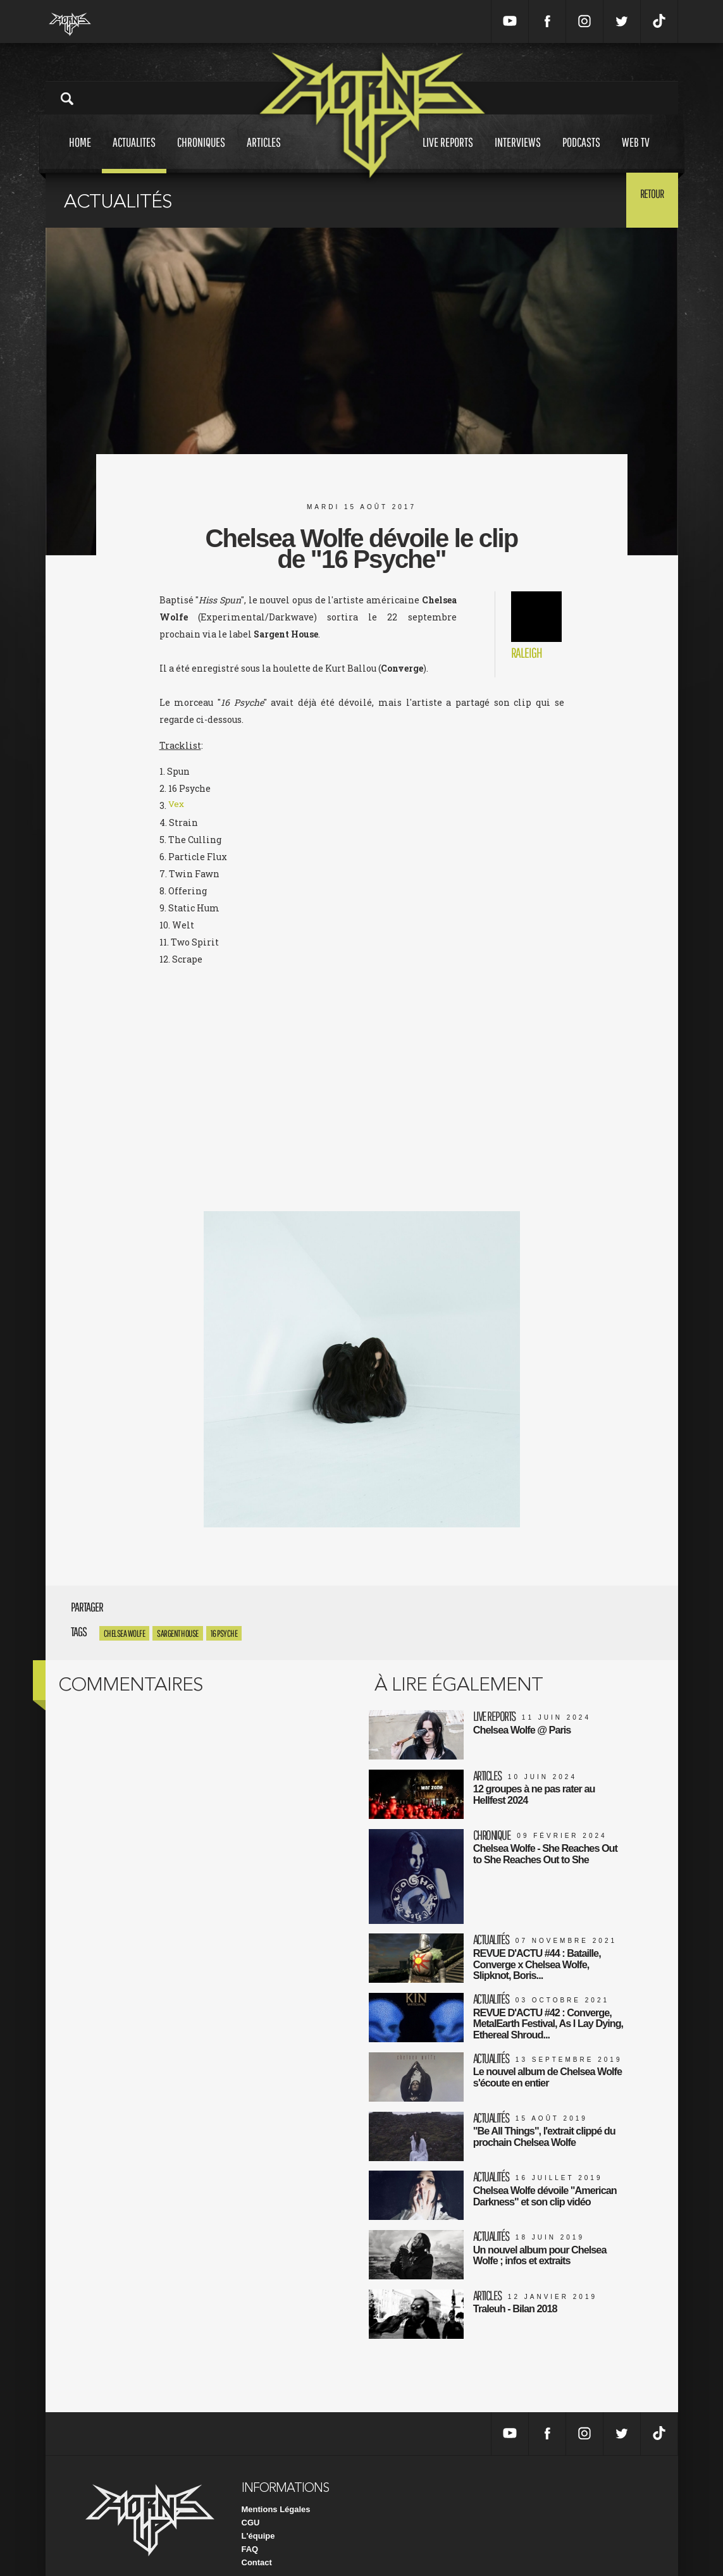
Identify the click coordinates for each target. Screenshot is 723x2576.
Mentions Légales (276, 2491)
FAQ (250, 2531)
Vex (176, 805)
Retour (646, 199)
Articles (264, 154)
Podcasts (581, 154)
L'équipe (258, 2517)
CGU (251, 2504)
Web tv (635, 154)
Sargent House (178, 1633)
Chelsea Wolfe (124, 1633)
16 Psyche (224, 1633)
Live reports (448, 154)
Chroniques (201, 154)
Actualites (134, 154)
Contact (257, 2544)
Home (80, 154)
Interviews (518, 154)
